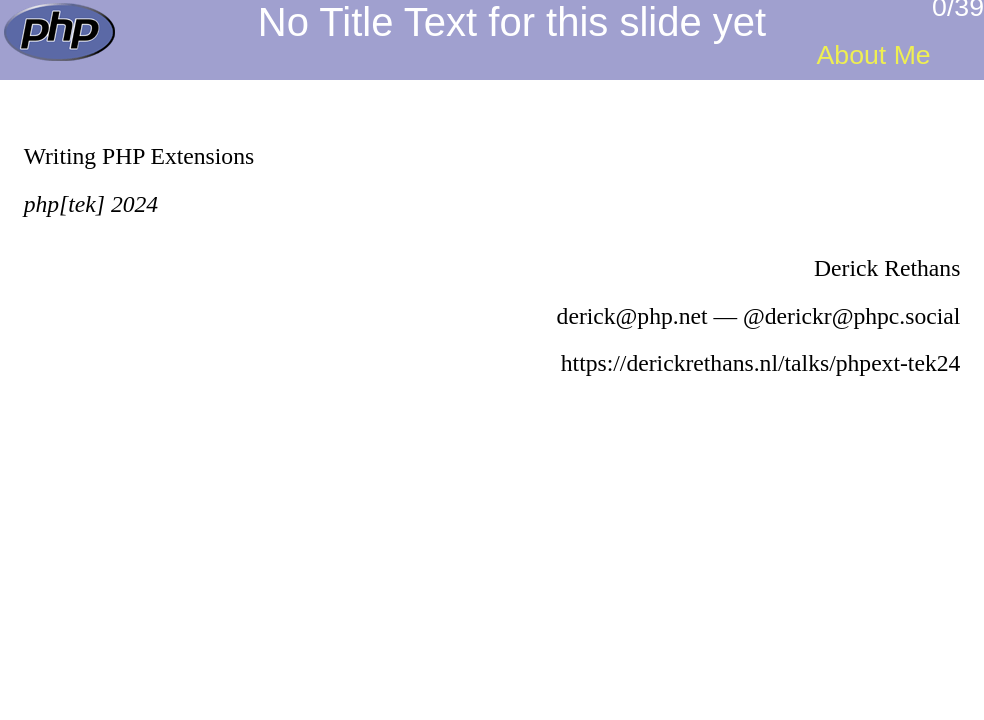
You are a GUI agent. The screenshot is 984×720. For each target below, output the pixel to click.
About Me (874, 55)
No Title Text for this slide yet (512, 22)
